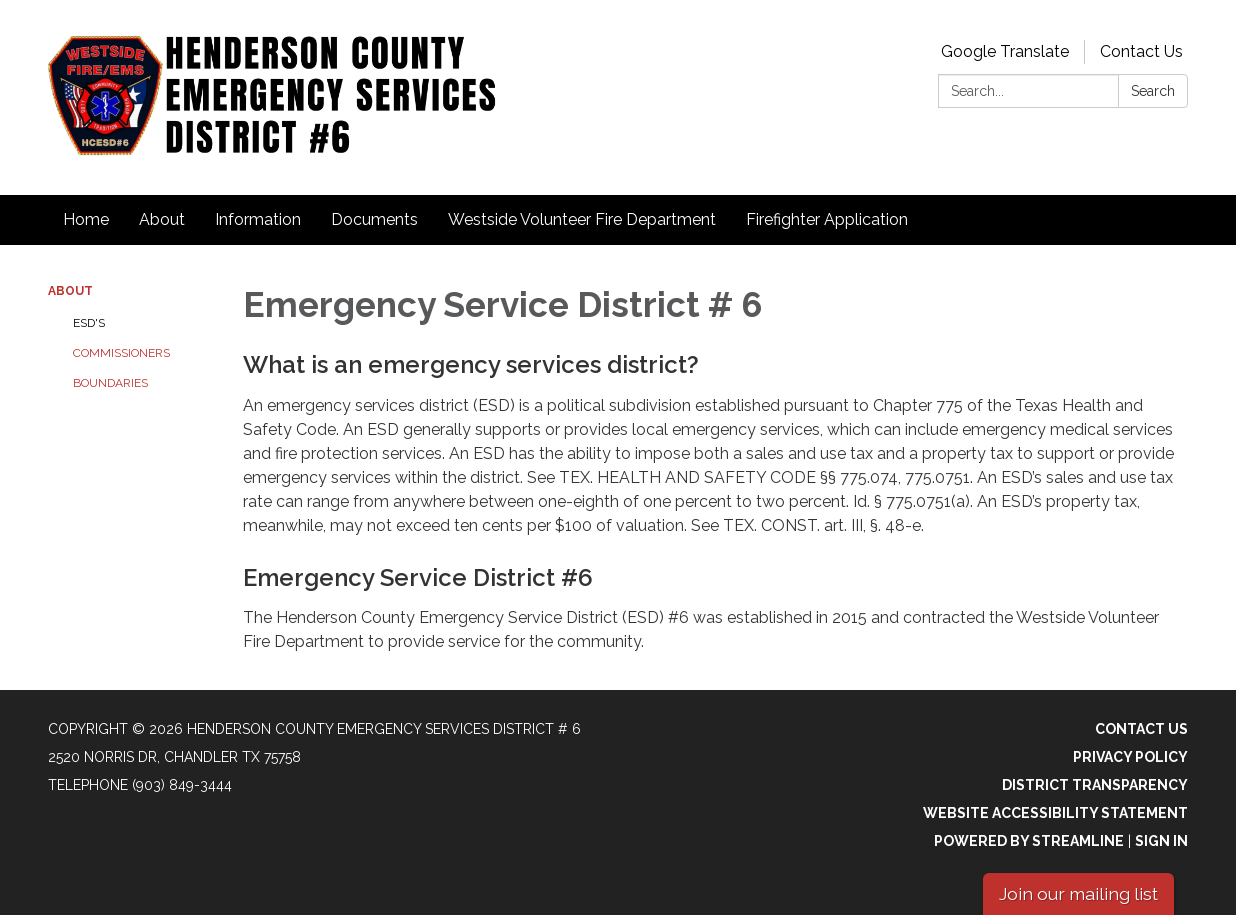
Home (86, 219)
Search (1153, 91)
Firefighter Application (827, 219)
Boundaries (110, 383)
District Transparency (1095, 785)
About (162, 219)
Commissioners (121, 353)
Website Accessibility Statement (1055, 813)
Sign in (1161, 841)
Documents (374, 219)
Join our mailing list (1078, 893)
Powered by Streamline (1029, 841)
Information (258, 219)
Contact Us (1141, 51)
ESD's (89, 323)
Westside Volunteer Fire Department (582, 219)
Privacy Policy (1130, 757)
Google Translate (1005, 51)
